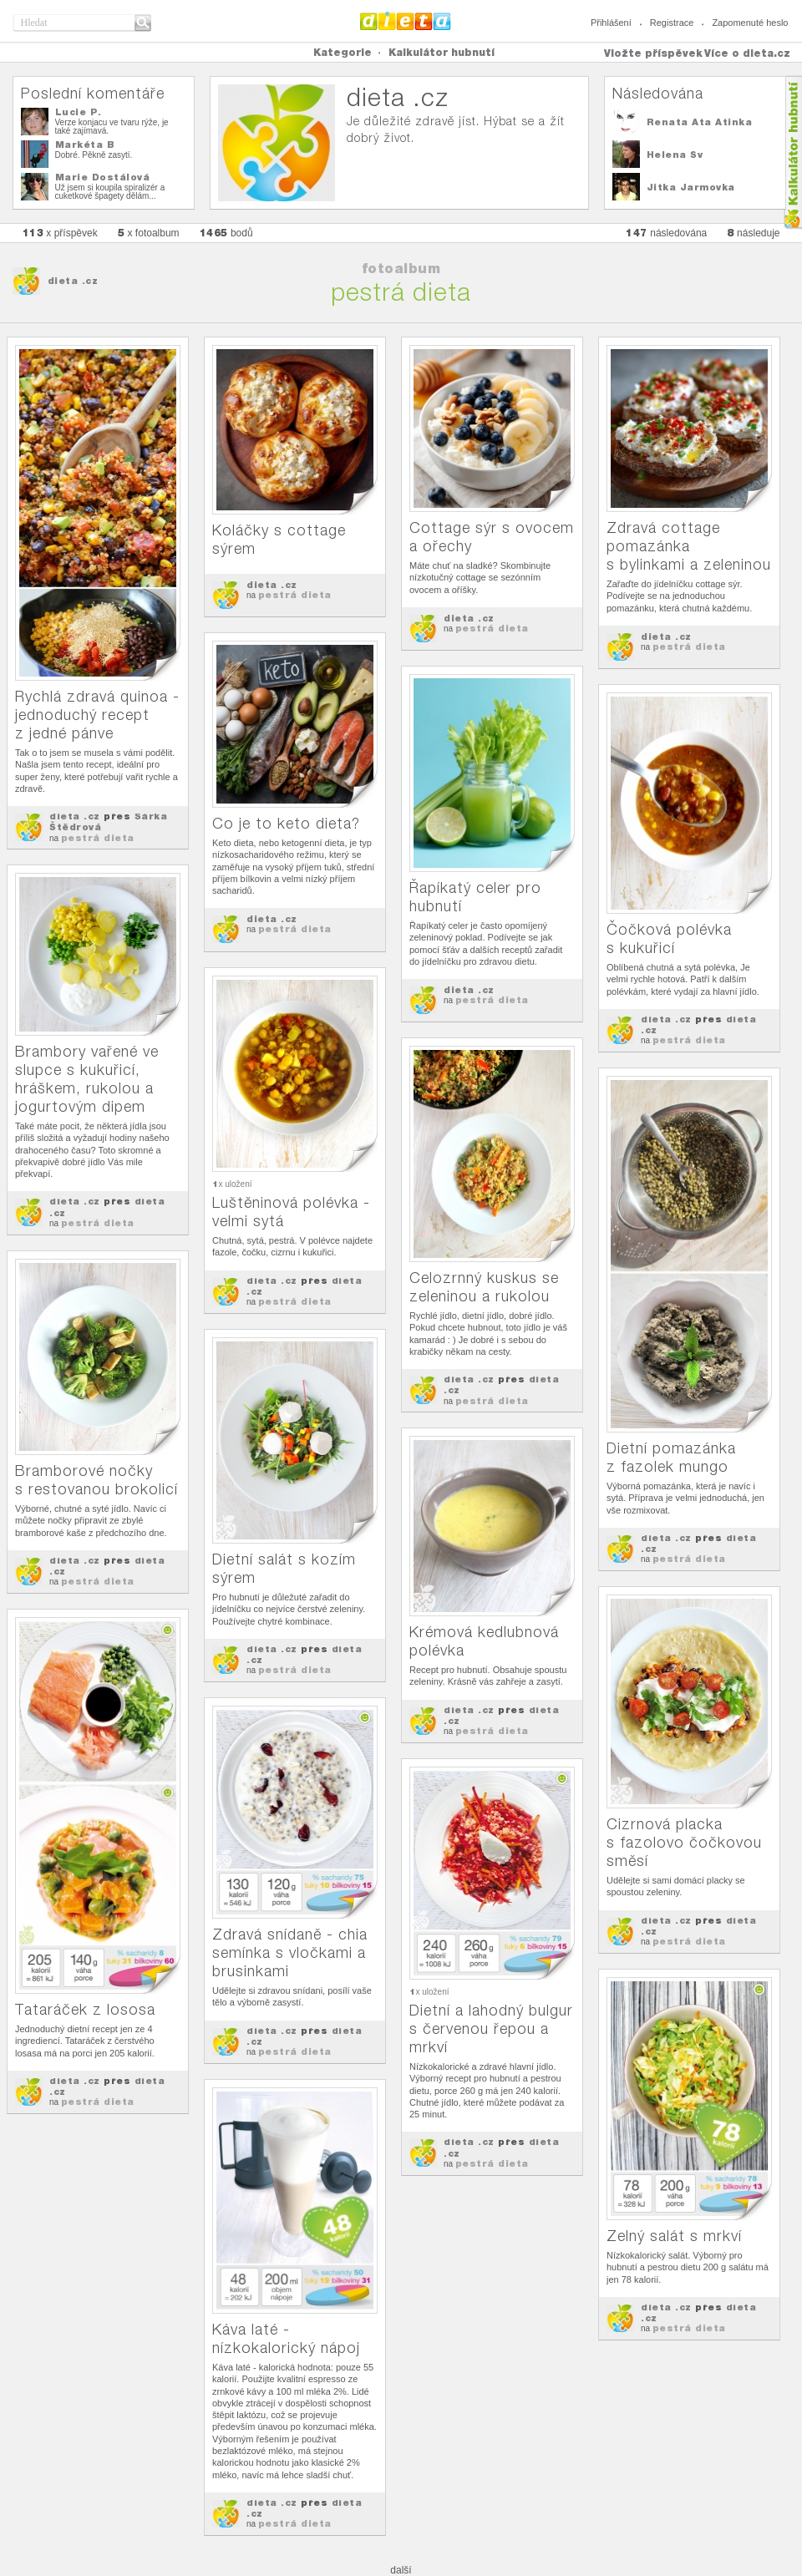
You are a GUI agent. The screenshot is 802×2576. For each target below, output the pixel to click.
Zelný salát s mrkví (674, 2235)
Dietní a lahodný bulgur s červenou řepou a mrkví (491, 2028)
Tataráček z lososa (85, 2009)
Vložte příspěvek (653, 53)
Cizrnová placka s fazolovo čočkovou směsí (684, 1842)
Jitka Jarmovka (691, 187)
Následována (657, 93)
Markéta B (85, 144)
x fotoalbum (149, 232)
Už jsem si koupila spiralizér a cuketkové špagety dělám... (110, 191)
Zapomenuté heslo (750, 23)
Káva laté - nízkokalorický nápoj (286, 2338)
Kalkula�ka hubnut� (792, 152)
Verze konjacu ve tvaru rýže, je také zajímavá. (112, 126)
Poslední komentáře (93, 93)
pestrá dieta (98, 838)
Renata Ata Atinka (700, 122)
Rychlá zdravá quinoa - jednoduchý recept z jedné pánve (97, 714)
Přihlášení (611, 23)
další (400, 2570)
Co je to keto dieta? (286, 823)
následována (666, 232)
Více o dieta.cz (747, 53)
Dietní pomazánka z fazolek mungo (671, 1457)
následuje (753, 232)
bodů (226, 232)
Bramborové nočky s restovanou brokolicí (96, 1480)
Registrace (672, 23)
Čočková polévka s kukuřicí (669, 938)
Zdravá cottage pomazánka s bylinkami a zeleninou (689, 546)
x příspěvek (60, 232)
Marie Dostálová (102, 177)
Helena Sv (675, 154)
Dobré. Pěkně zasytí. (94, 155)
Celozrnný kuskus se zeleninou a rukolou (484, 1287)
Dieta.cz (405, 21)
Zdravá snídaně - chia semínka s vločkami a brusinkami (290, 1952)
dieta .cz (73, 281)
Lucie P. (78, 112)
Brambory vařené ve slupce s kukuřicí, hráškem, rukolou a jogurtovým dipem (87, 1078)
